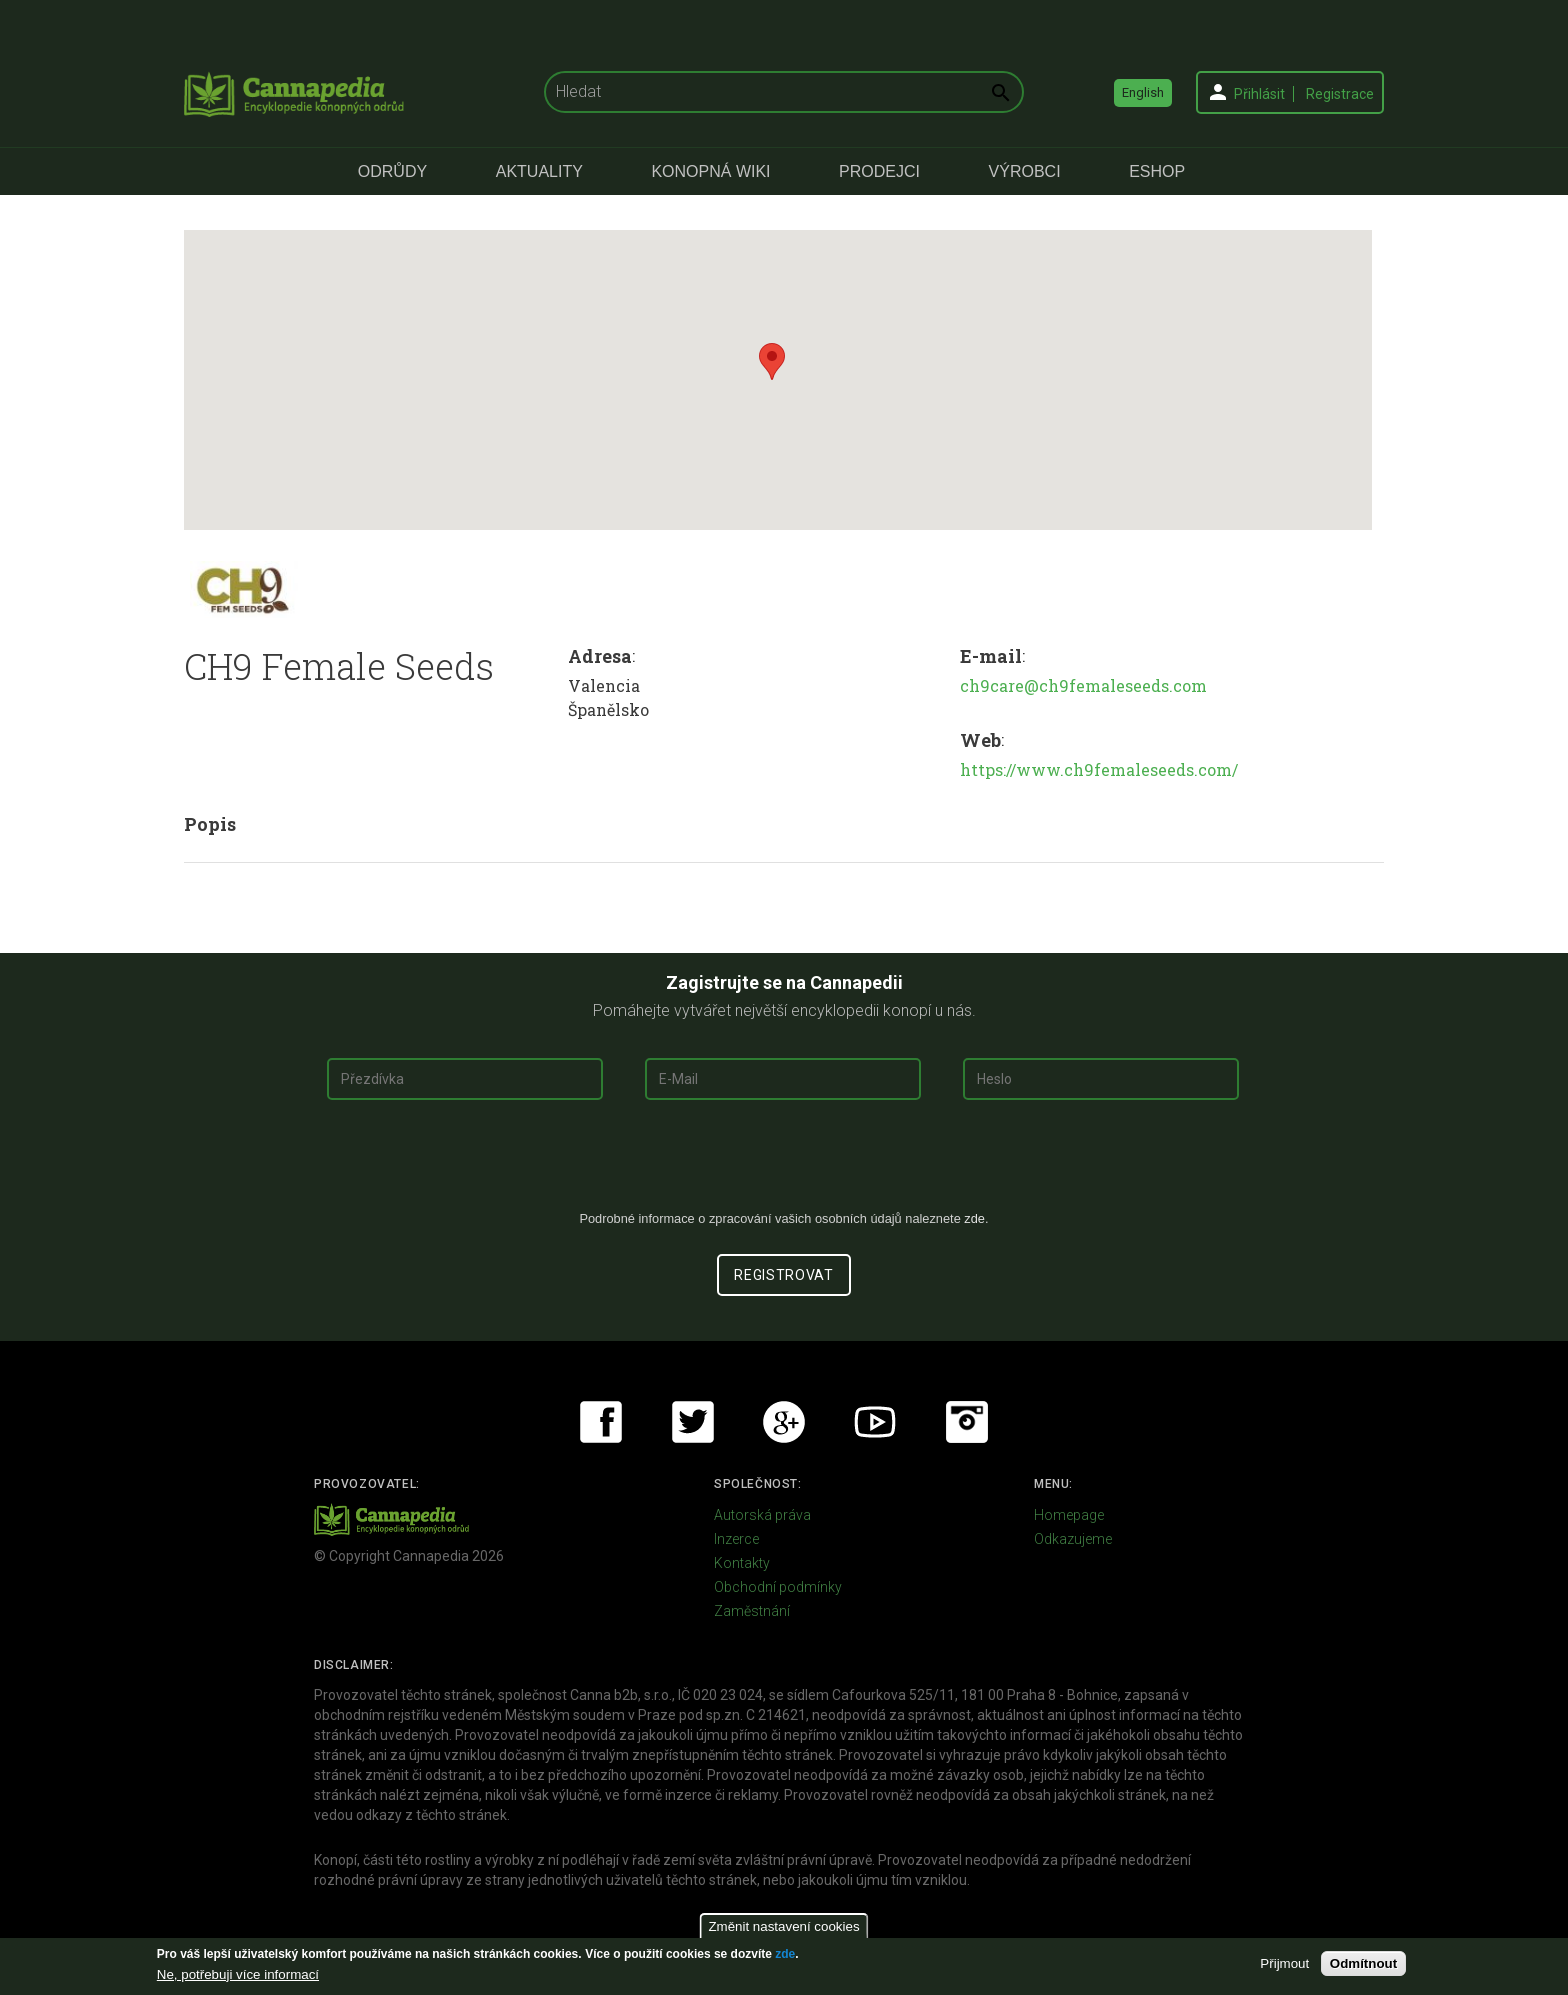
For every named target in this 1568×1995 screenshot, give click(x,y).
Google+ (784, 1422)
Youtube (875, 1422)
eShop (1157, 171)
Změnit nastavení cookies (783, 1926)
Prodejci (879, 171)
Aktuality (539, 171)
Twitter (693, 1422)
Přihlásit (1259, 94)
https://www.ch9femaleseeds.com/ (1099, 769)
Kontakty (742, 1563)
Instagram (967, 1422)
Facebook (601, 1422)
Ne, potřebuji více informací (238, 1974)
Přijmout (1284, 1963)
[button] (772, 361)
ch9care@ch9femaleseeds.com (1083, 685)
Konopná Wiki (710, 171)
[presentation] (784, 1163)
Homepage (1069, 1515)
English (1143, 92)
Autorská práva (762, 1515)
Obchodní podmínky (778, 1587)
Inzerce (736, 1539)
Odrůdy (392, 171)
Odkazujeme (1073, 1539)
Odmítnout (1363, 1963)
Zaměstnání (752, 1611)
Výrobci (1025, 171)
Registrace (1340, 94)
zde (785, 1954)
